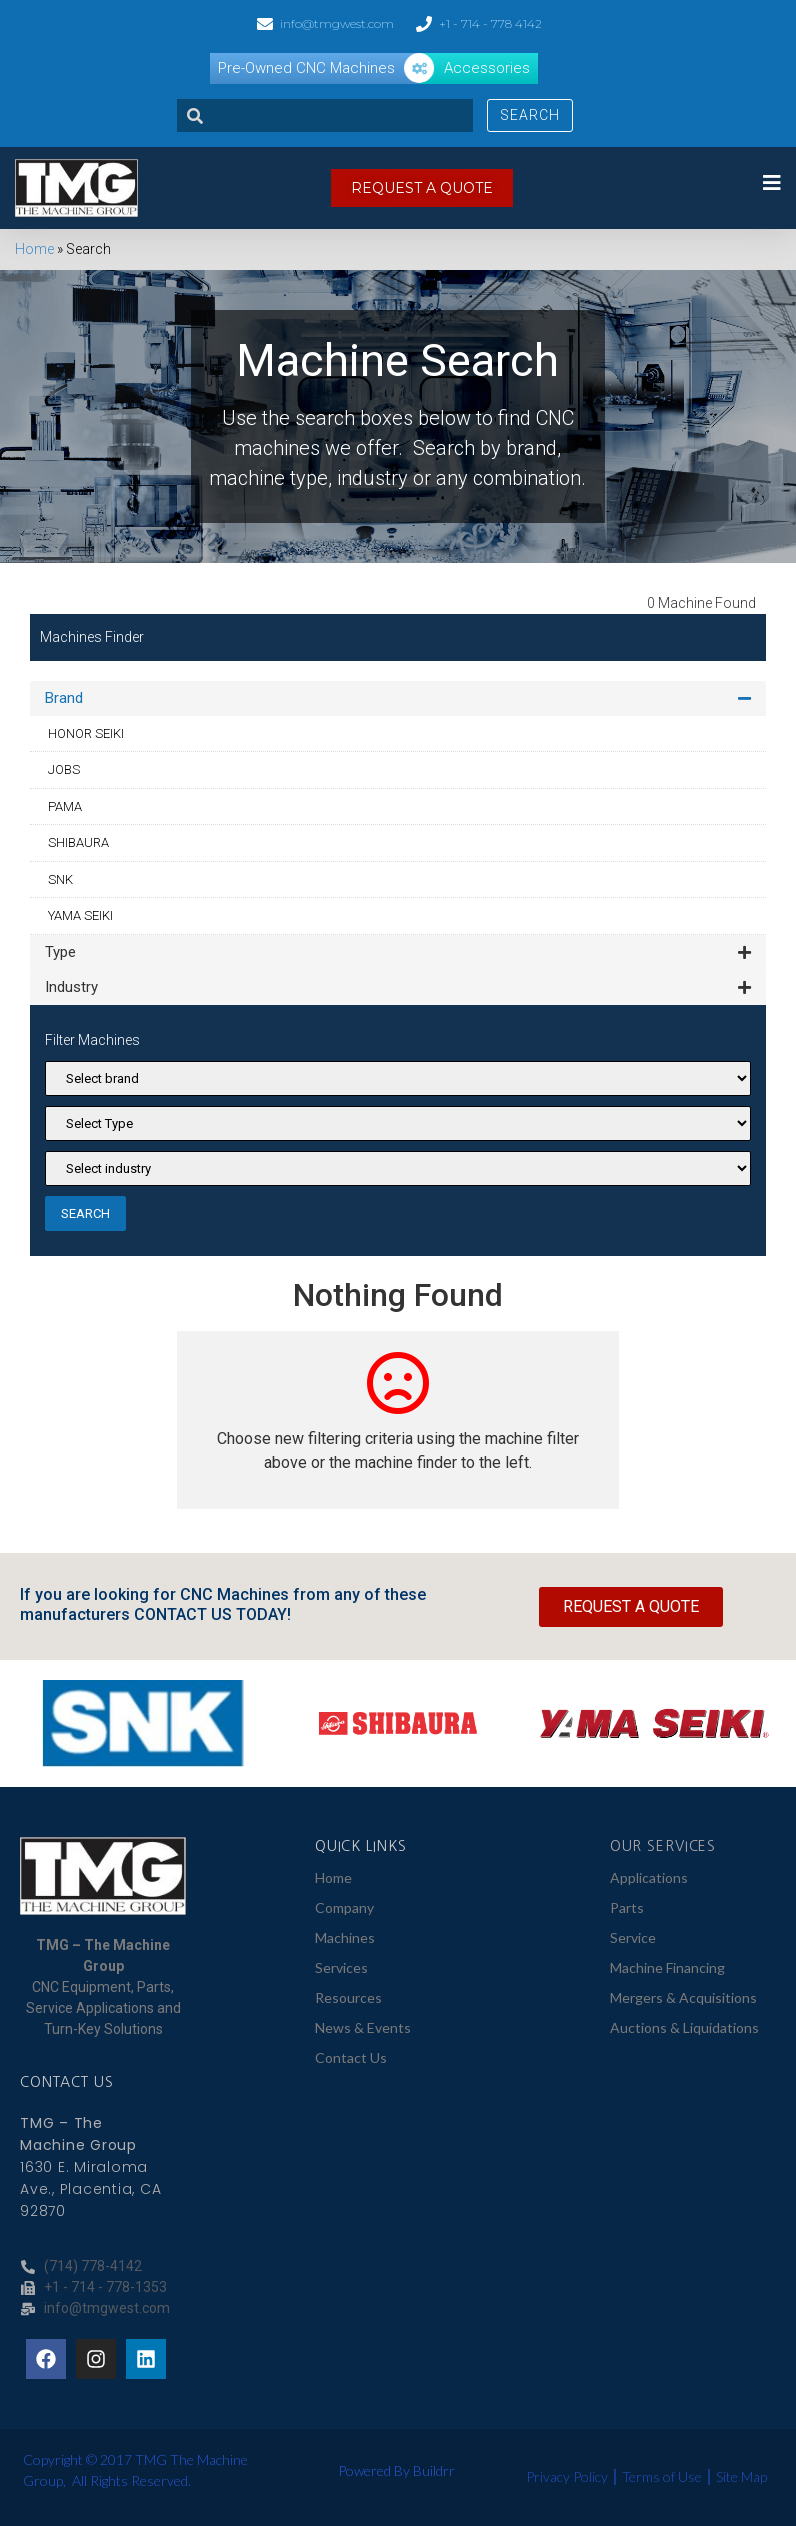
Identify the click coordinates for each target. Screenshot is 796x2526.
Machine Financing (667, 1967)
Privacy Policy (567, 2476)
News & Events (363, 2027)
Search (530, 115)
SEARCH (85, 1213)
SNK (60, 879)
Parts (627, 1907)
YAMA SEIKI (80, 915)
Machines (345, 1937)
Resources (348, 1997)
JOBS (64, 769)
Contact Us (351, 2057)
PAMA (65, 806)
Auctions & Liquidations (684, 2027)
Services (341, 1967)
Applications (649, 1877)
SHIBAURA (78, 842)
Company (344, 1907)
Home (34, 249)
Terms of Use (662, 2476)
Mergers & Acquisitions (683, 1997)
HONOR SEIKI (86, 733)
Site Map (741, 2476)
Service (633, 1937)
